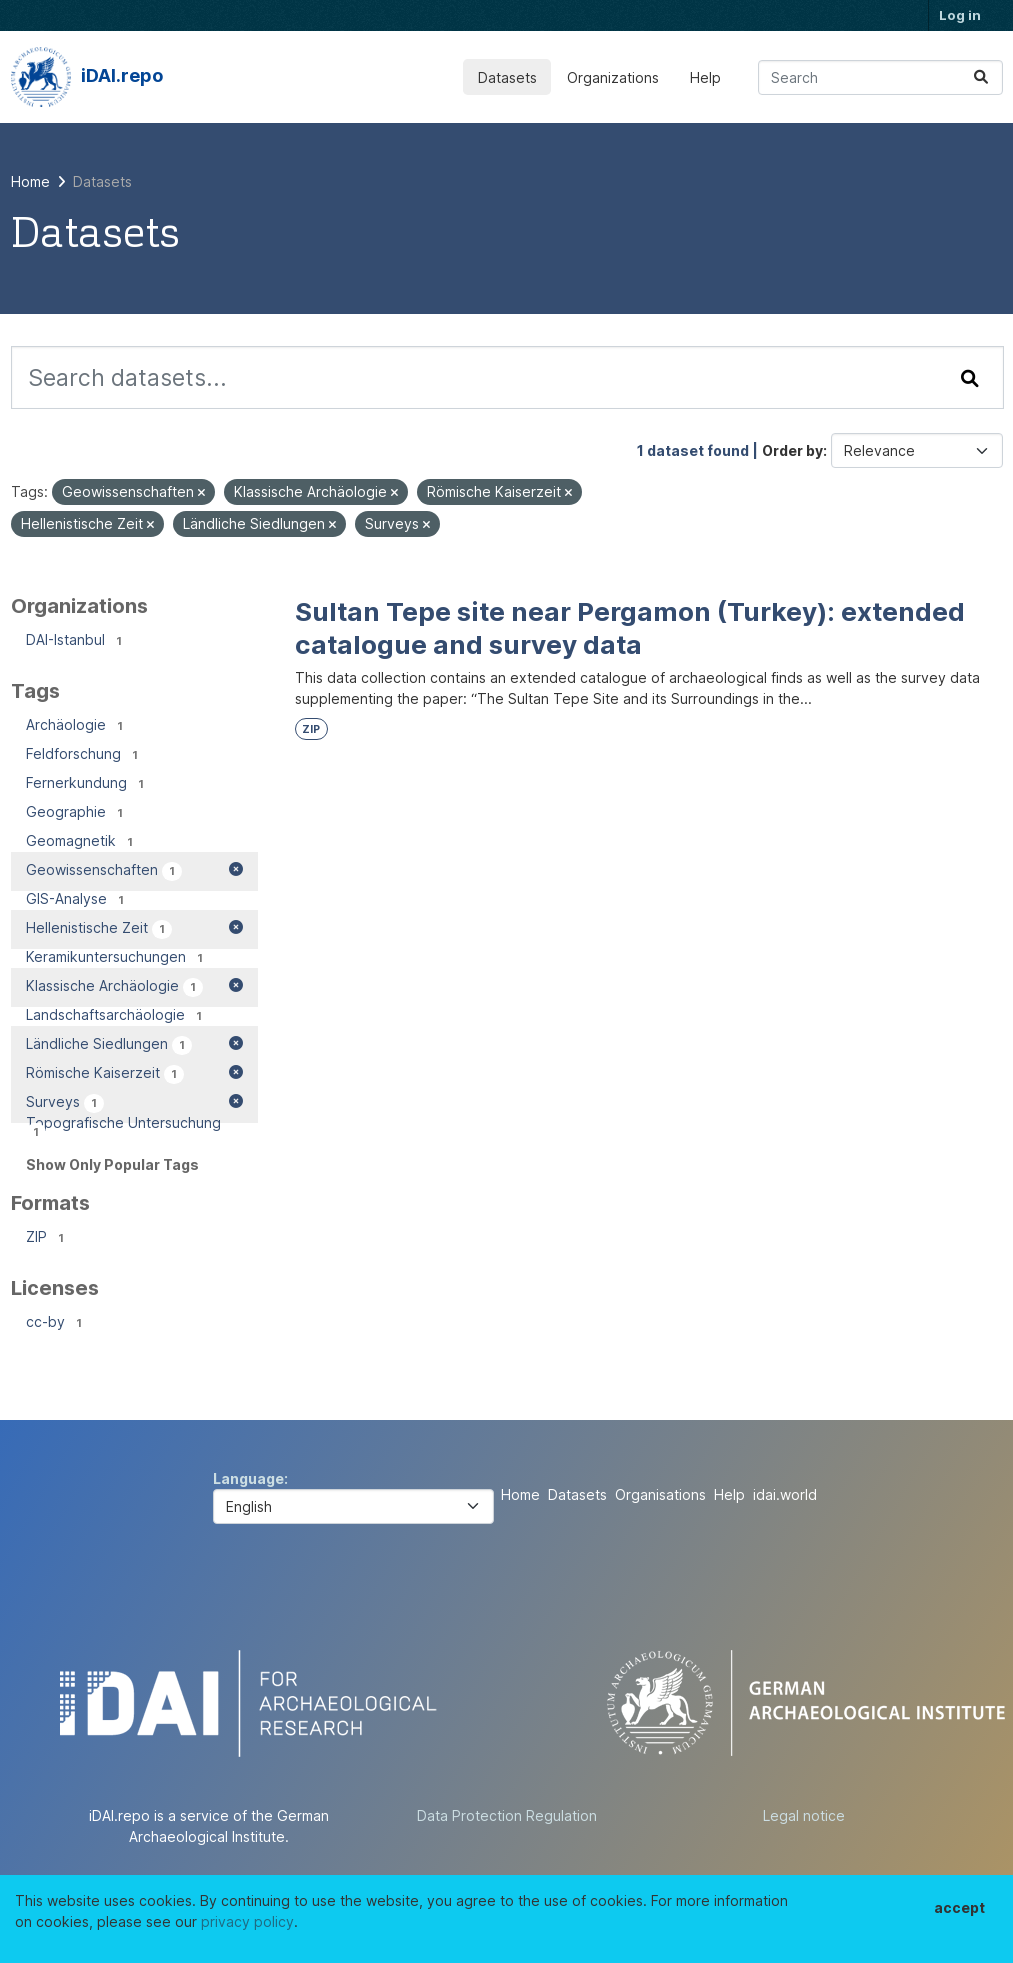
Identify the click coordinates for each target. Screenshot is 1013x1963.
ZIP (311, 729)
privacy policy (247, 1921)
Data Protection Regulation (507, 1815)
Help (705, 77)
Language (248, 1478)
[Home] (30, 181)
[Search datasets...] (880, 77)
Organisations (660, 1494)
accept (959, 1907)
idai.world (785, 1494)
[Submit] (981, 77)
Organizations (613, 77)
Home (520, 1494)
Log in (960, 15)
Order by (792, 450)
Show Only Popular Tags (112, 1164)
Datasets (507, 77)
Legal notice (804, 1815)
